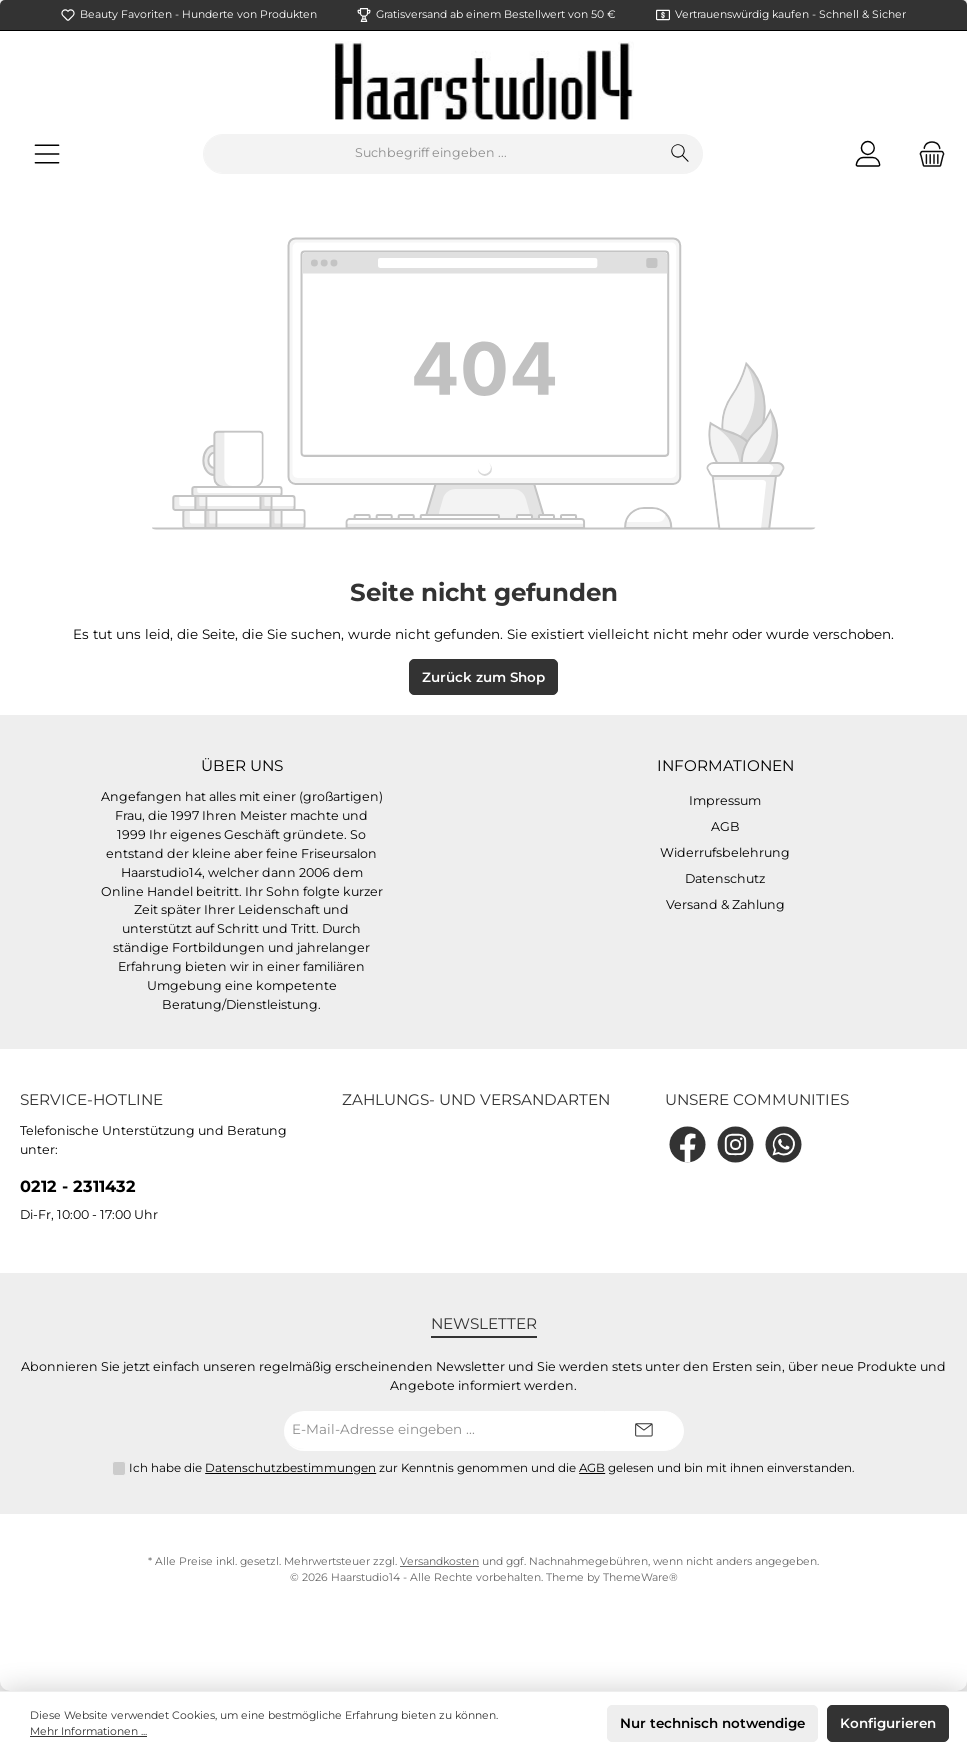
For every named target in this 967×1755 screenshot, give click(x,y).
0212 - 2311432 (78, 1186)
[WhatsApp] (783, 1144)
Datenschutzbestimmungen (290, 1468)
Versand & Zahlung (725, 904)
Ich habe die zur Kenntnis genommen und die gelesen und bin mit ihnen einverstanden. (492, 1468)
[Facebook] (687, 1144)
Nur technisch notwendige (712, 1723)
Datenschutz (725, 878)
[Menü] (47, 153)
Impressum (725, 800)
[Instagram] (735, 1144)
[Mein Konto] (868, 153)
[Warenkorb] (926, 153)
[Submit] (644, 1431)
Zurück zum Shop (483, 677)
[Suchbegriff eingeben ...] (431, 154)
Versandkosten (439, 1561)
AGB (725, 826)
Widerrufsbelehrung (725, 852)
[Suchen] (680, 154)
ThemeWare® (640, 1577)
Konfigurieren (888, 1723)
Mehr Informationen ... (88, 1731)
